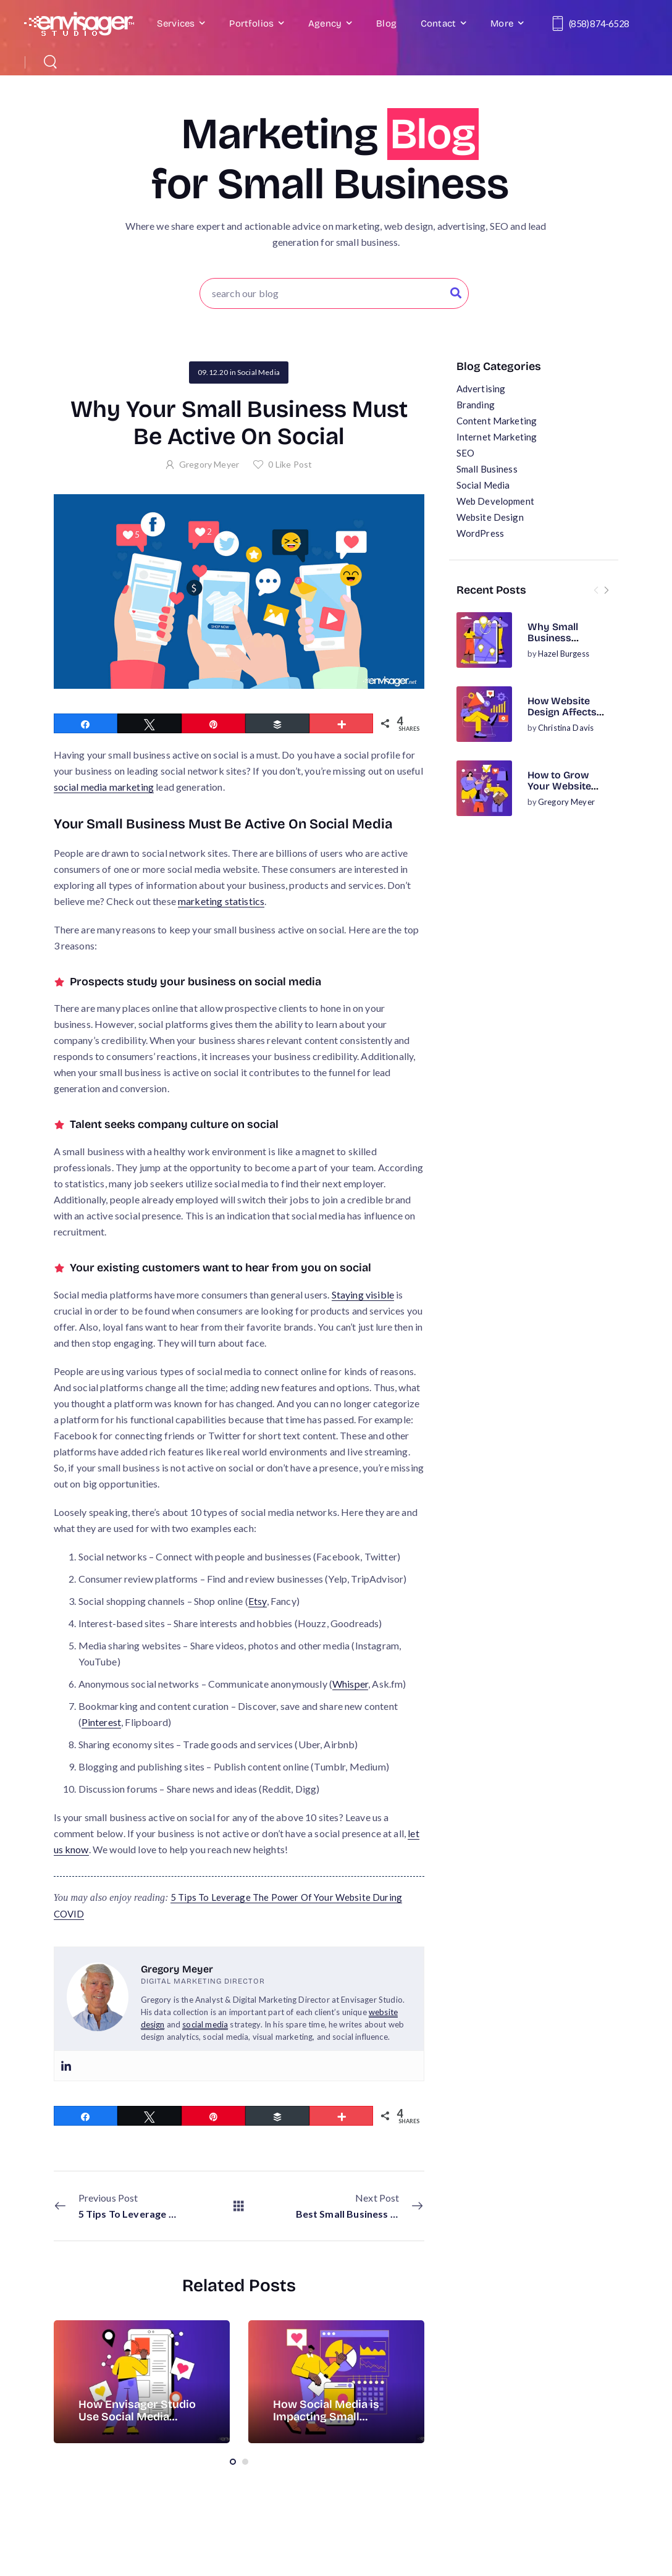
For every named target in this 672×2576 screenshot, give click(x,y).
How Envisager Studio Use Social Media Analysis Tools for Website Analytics (137, 2423)
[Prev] (596, 590)
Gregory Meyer (566, 802)
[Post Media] (484, 640)
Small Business (487, 468)
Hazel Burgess (563, 654)
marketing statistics (221, 901)
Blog (386, 23)
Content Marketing (496, 420)
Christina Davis (566, 728)
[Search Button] (455, 293)
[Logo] (79, 24)
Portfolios (251, 23)
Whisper (350, 1684)
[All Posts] (238, 2205)
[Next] (606, 590)
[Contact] (559, 23)
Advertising (481, 388)
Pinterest (101, 1722)
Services (176, 23)
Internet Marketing (496, 436)
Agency (325, 23)
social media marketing (104, 787)
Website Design (490, 517)
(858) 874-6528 (599, 23)
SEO (465, 452)
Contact (438, 23)
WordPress (480, 533)
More (501, 23)
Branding (475, 404)
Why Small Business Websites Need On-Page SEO (563, 644)
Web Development (495, 501)
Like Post (290, 464)
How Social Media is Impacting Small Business (326, 2416)
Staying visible (363, 1294)
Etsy (257, 1601)
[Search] (51, 61)
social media (205, 2024)
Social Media (483, 484)
